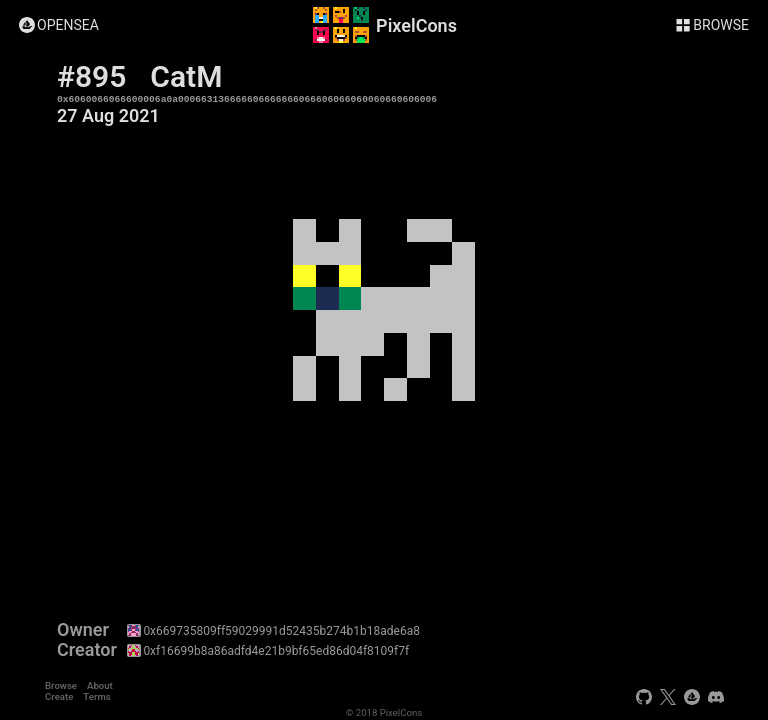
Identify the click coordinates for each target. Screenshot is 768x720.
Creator (87, 650)
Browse (61, 685)
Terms (96, 696)
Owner (83, 630)
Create (59, 696)
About (100, 685)
